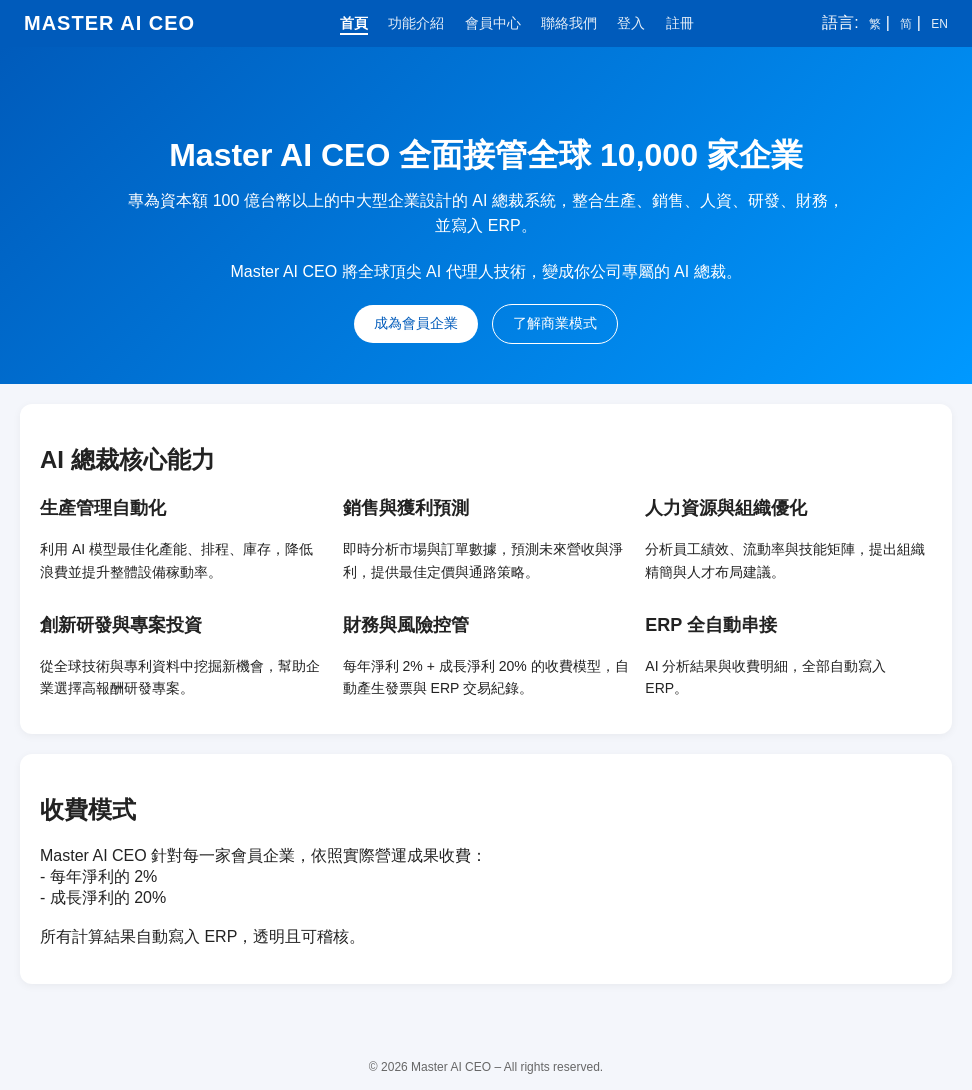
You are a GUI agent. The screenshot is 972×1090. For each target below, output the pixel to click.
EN (939, 24)
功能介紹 (416, 23)
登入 (631, 23)
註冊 (680, 23)
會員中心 (493, 23)
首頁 (354, 23)
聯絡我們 (569, 23)
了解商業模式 (555, 323)
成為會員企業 (416, 323)
